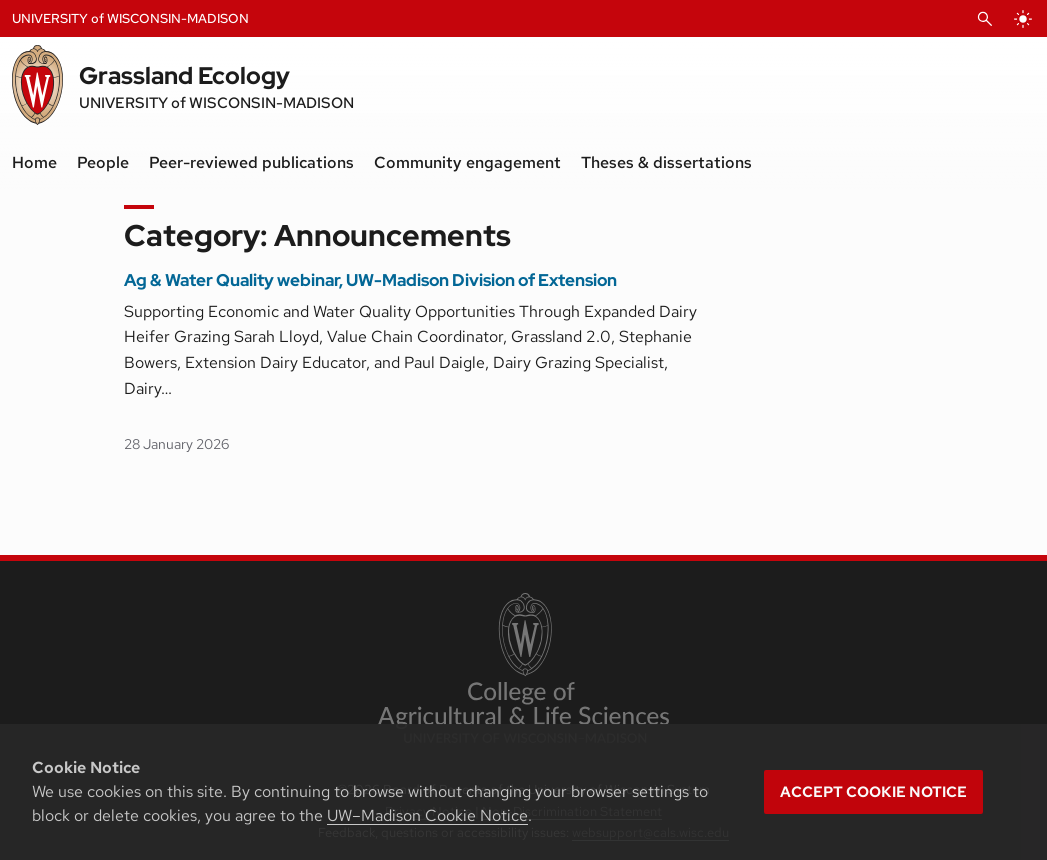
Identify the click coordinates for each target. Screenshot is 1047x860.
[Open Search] (985, 19)
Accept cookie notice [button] (873, 792)
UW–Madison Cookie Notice (427, 815)
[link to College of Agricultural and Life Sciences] (523, 670)
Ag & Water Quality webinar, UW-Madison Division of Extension (370, 280)
